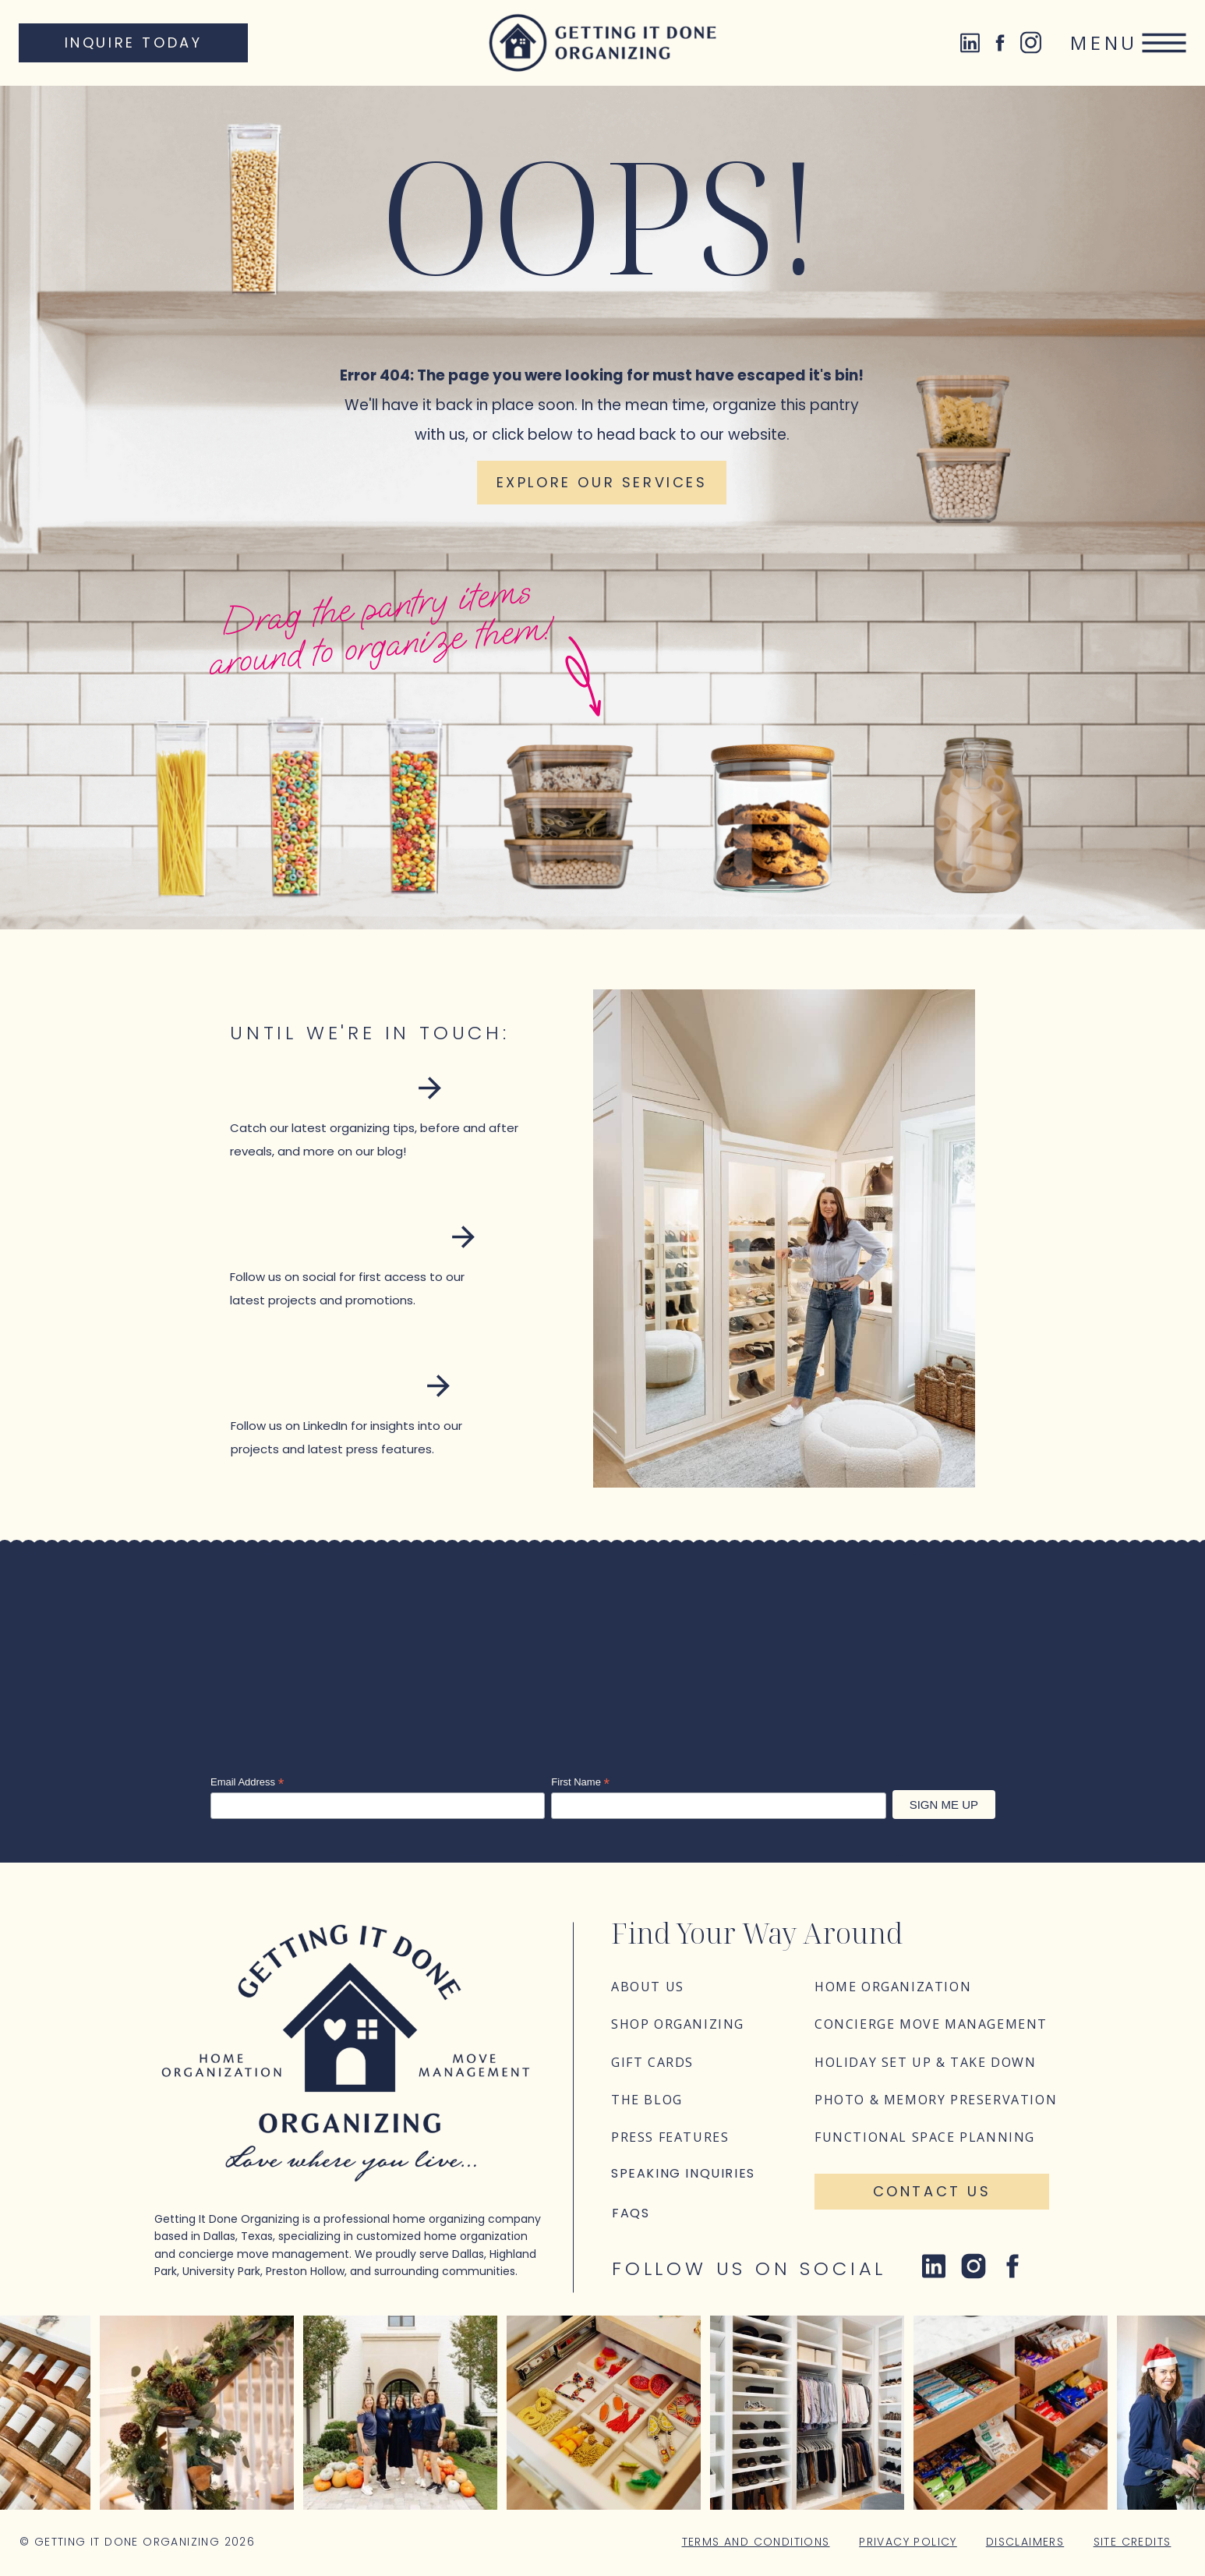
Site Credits (1132, 2541)
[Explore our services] (601, 482)
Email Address (247, 1782)
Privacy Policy (908, 2541)
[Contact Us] (932, 2192)
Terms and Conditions (756, 2541)
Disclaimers (1025, 2541)
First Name (580, 1782)
